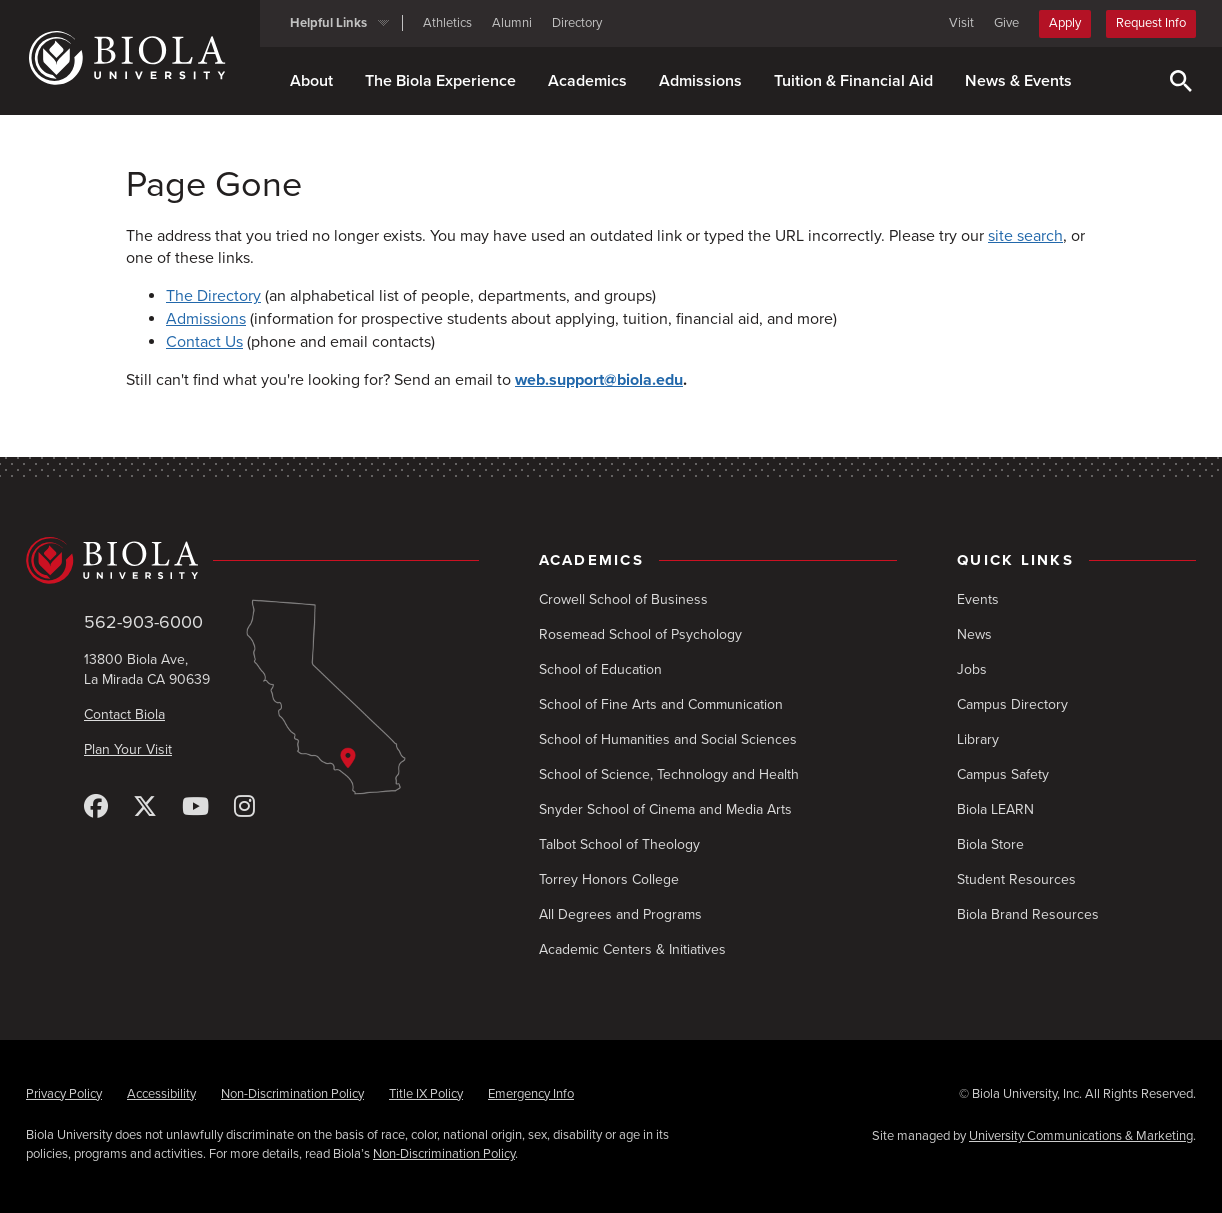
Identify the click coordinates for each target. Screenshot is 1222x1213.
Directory (577, 23)
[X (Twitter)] (145, 807)
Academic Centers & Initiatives (632, 949)
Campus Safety (1003, 774)
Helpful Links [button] (328, 23)
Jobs (972, 669)
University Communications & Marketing (1081, 1136)
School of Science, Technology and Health (669, 774)
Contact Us (204, 342)
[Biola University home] (143, 58)
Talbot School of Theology (619, 844)
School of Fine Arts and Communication (661, 704)
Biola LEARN (995, 809)
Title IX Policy (426, 1094)
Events (978, 599)
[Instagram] (244, 807)
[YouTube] (195, 807)
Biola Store (990, 844)
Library (978, 739)
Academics (587, 81)
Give (1006, 23)
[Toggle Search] (1181, 81)
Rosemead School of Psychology (640, 634)
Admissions (700, 81)
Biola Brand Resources (1028, 914)
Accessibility (161, 1094)
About (311, 81)
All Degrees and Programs (620, 914)
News (974, 634)
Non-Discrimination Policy (292, 1094)
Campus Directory (1012, 704)
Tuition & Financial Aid (853, 81)
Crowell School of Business (623, 599)
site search (1025, 236)
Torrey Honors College (609, 879)
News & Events (1018, 81)
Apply (1065, 23)
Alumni (512, 23)
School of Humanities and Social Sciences (668, 739)
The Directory (213, 296)
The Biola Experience (440, 81)
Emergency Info (531, 1094)
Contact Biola (124, 714)
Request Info (1151, 23)
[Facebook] (96, 807)
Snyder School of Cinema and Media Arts (665, 809)
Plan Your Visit (128, 749)
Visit (961, 23)
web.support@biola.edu (599, 380)
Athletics (447, 23)
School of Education (600, 669)
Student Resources (1016, 879)
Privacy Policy (64, 1094)
